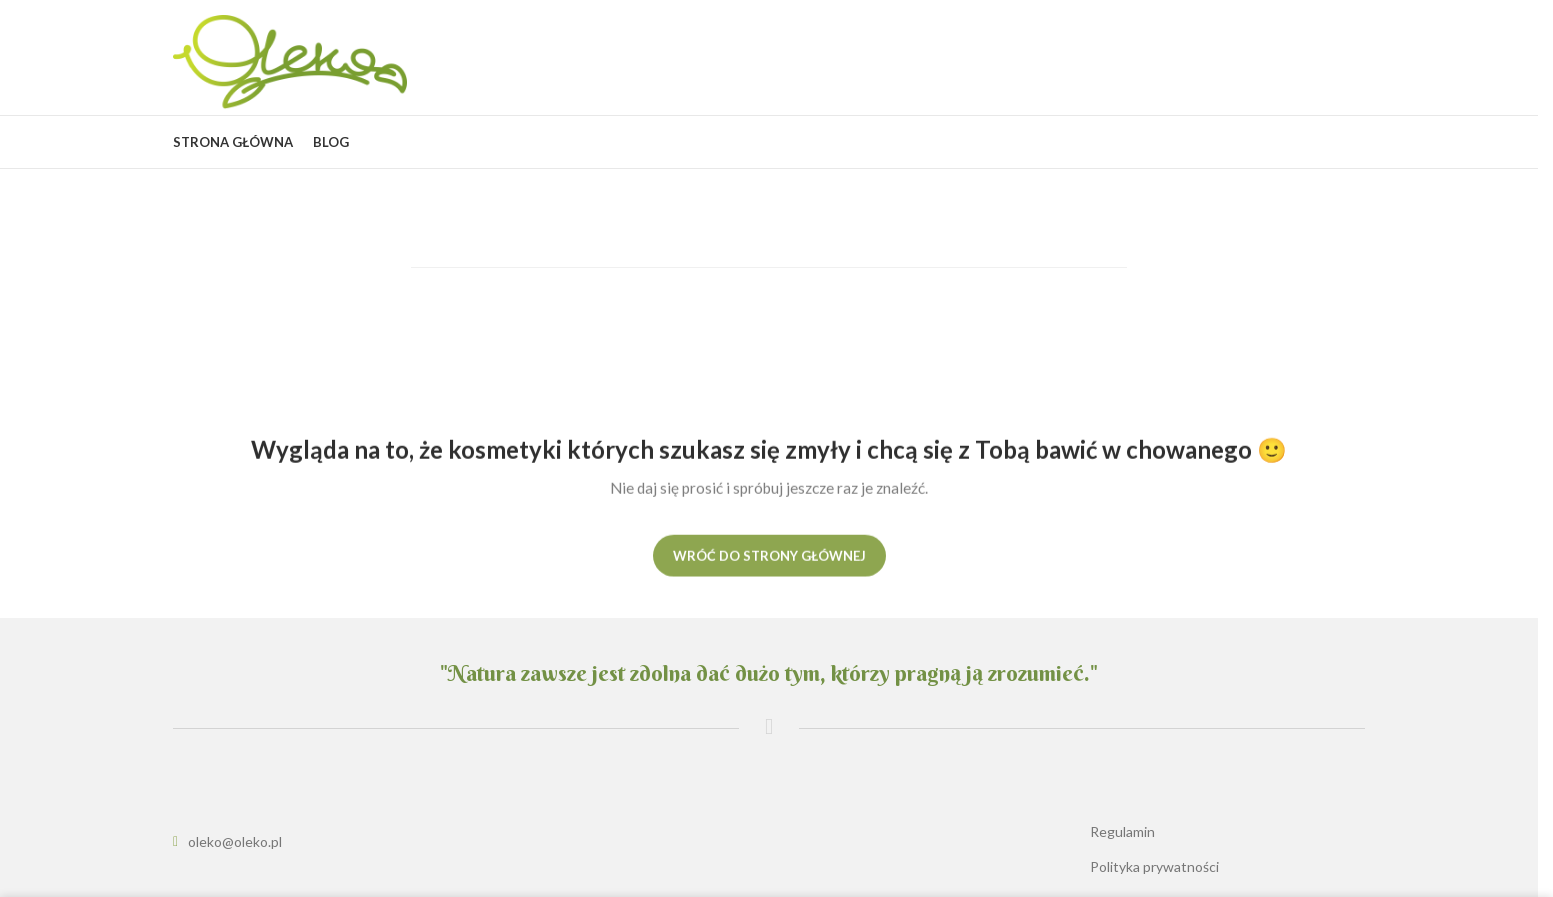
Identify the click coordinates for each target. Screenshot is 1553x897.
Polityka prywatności (1154, 866)
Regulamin (1122, 831)
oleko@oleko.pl (235, 841)
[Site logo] (290, 60)
